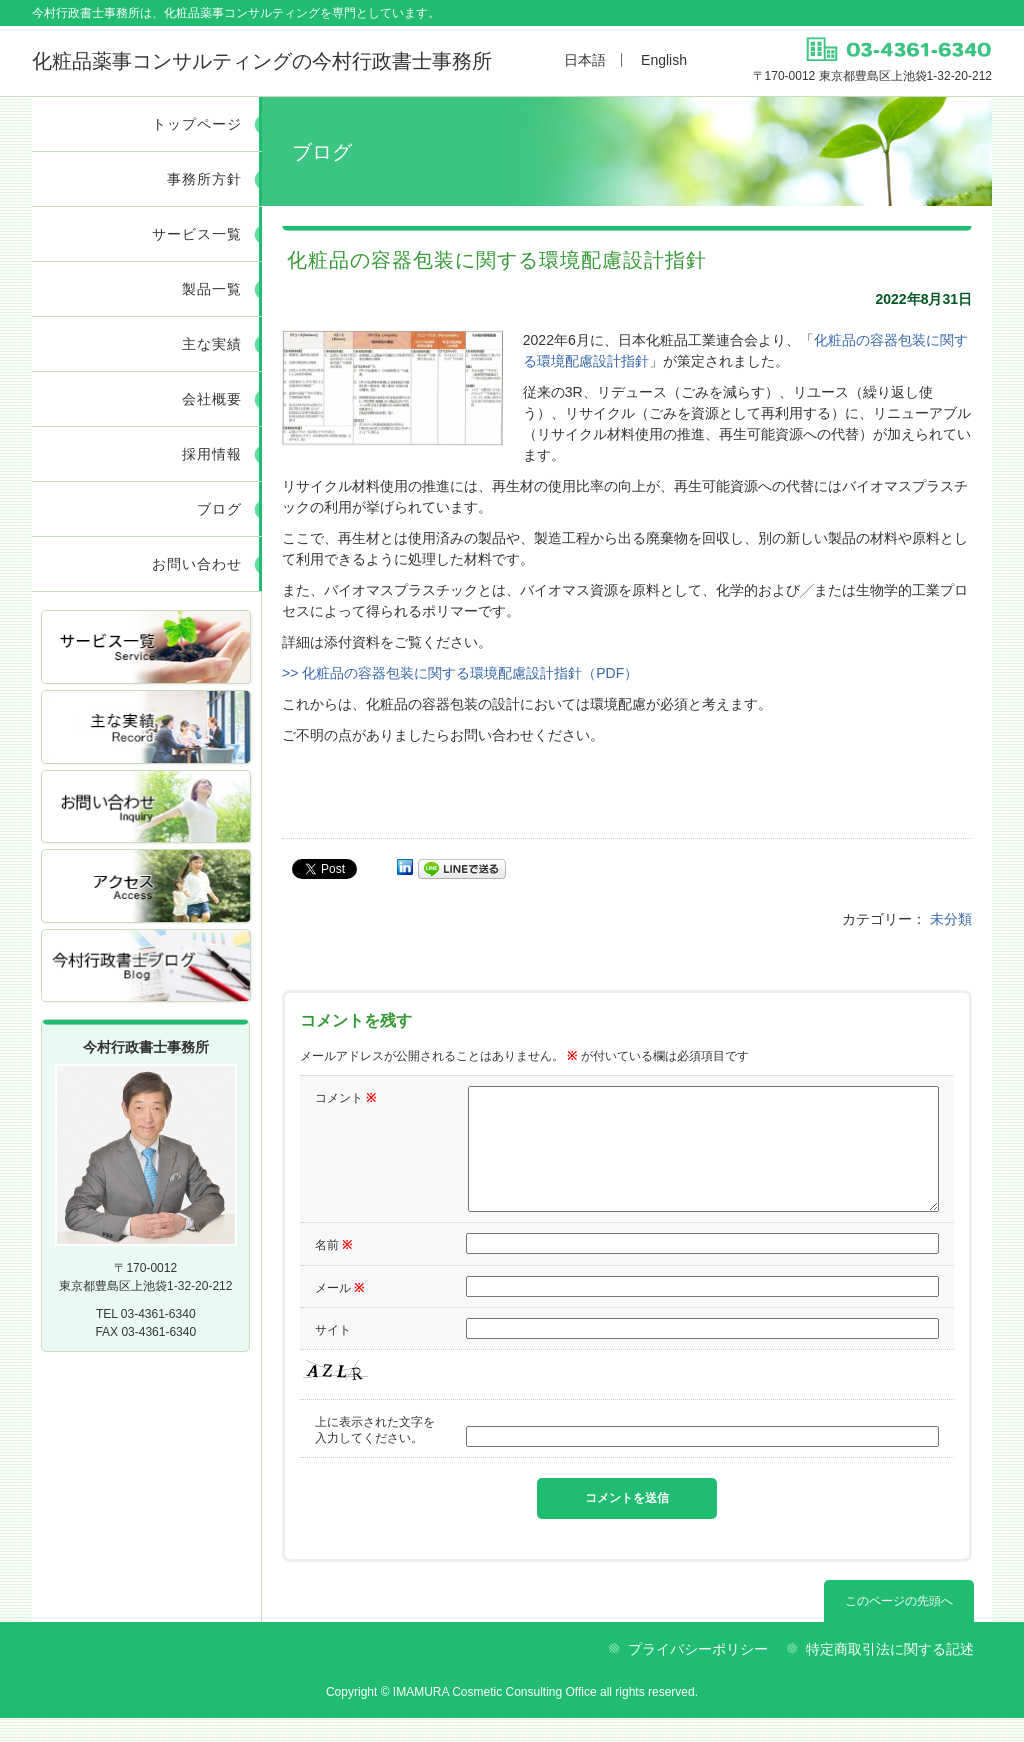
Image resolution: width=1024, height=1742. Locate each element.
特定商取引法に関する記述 (890, 1673)
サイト (333, 1354)
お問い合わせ (197, 564)
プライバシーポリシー (698, 1673)
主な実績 (212, 344)
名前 (333, 1269)
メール (339, 1312)
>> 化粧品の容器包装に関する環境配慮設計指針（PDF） (460, 673)
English (664, 60)
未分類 (951, 919)
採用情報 (212, 454)
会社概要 (212, 399)
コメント (345, 1098)
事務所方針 (204, 179)
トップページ (197, 124)
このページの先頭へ (899, 1625)
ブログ (219, 509)
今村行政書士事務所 (262, 61)
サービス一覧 (197, 234)
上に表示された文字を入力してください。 (375, 1454)
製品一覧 (212, 289)
